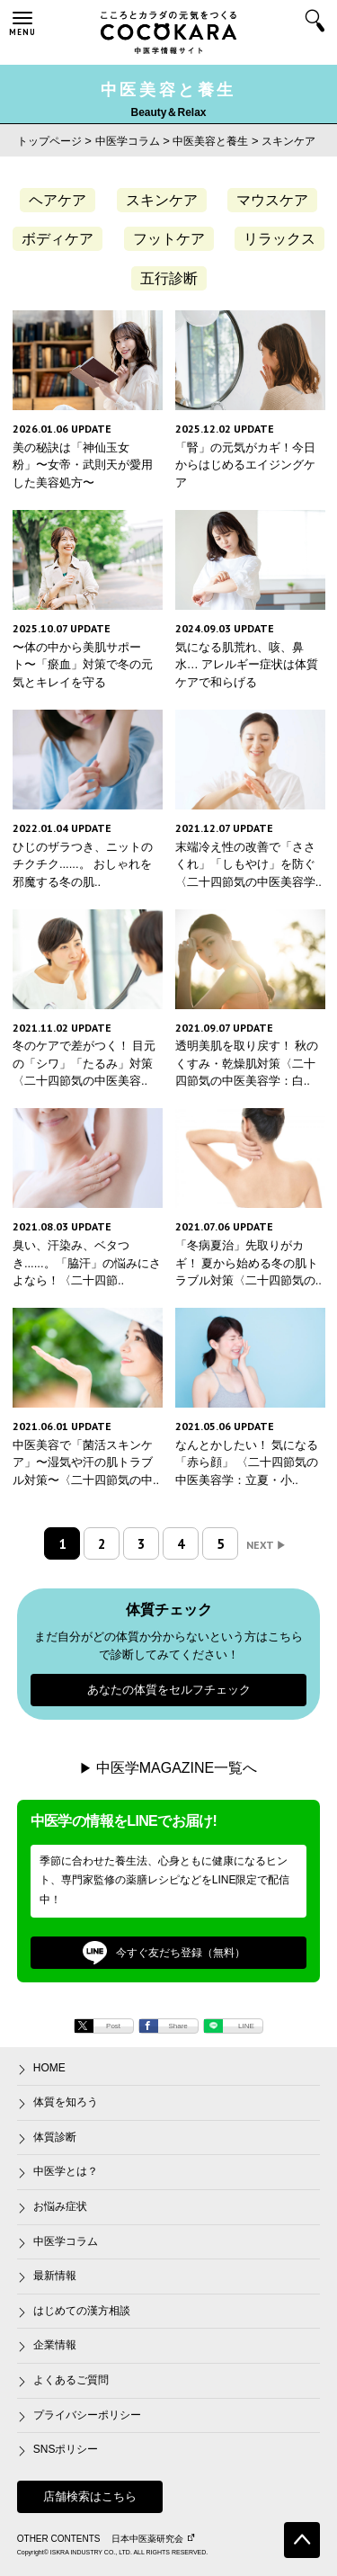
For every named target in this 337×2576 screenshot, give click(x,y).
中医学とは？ (65, 2171)
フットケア (169, 238)
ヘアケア (57, 200)
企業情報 (54, 2345)
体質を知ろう (65, 2102)
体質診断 (54, 2137)
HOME (49, 2068)
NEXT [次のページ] (266, 1545)
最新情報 (54, 2275)
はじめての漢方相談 (81, 2310)
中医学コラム (65, 2241)
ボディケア (57, 238)
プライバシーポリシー (87, 2415)
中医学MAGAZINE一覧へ (177, 1767)
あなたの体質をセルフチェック (169, 1689)
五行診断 (169, 278)
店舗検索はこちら (90, 2496)
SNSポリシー (66, 2449)
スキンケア (162, 200)
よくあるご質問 (71, 2380)
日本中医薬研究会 (152, 2539)
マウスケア (272, 200)
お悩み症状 (60, 2206)
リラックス (279, 238)
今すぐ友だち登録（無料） (164, 1952)
